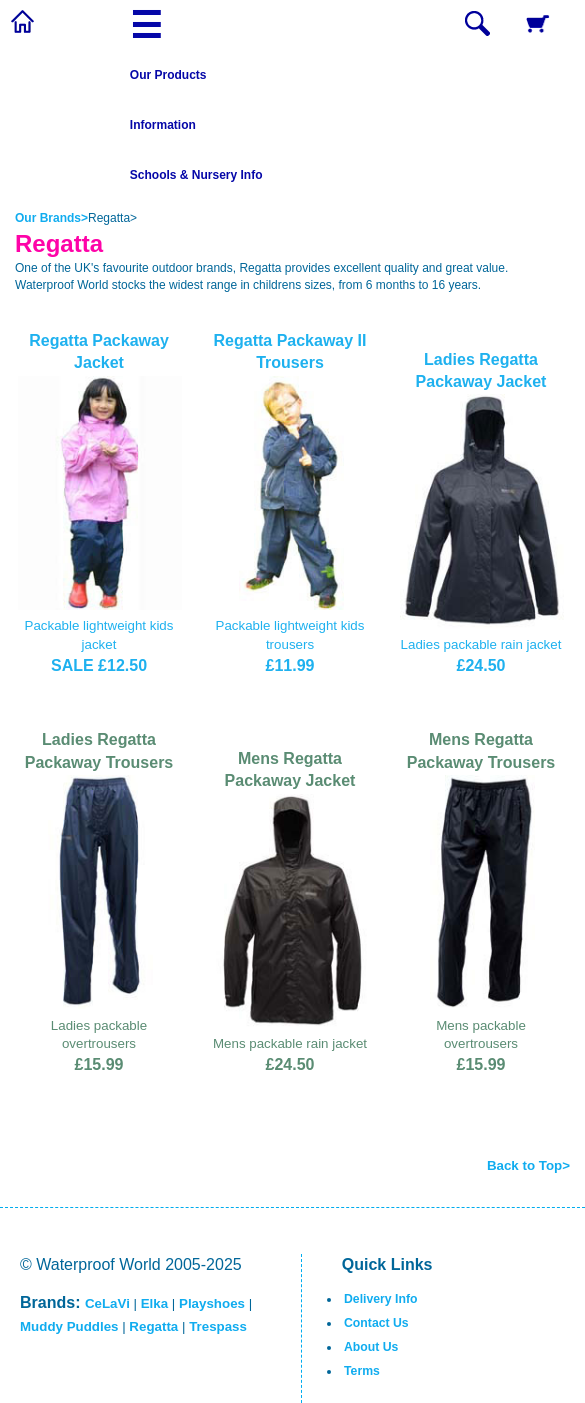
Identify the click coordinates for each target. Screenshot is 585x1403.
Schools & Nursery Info (196, 175)
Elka (154, 1303)
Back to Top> (528, 1165)
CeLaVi (107, 1303)
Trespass (218, 1326)
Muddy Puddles (69, 1326)
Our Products (168, 75)
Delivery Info (380, 1299)
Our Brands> (51, 218)
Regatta (153, 1326)
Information (163, 125)
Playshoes (212, 1303)
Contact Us (376, 1323)
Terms (362, 1371)
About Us (371, 1347)
